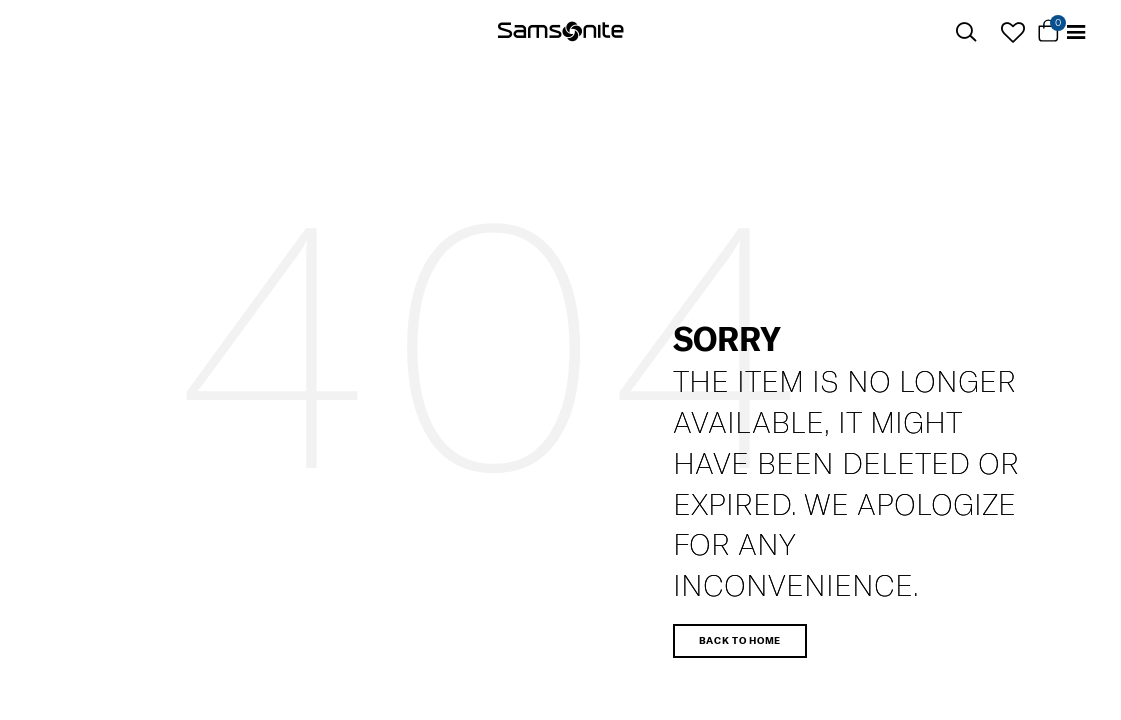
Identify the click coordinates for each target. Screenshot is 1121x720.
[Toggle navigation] (1076, 32)
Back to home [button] (740, 640)
